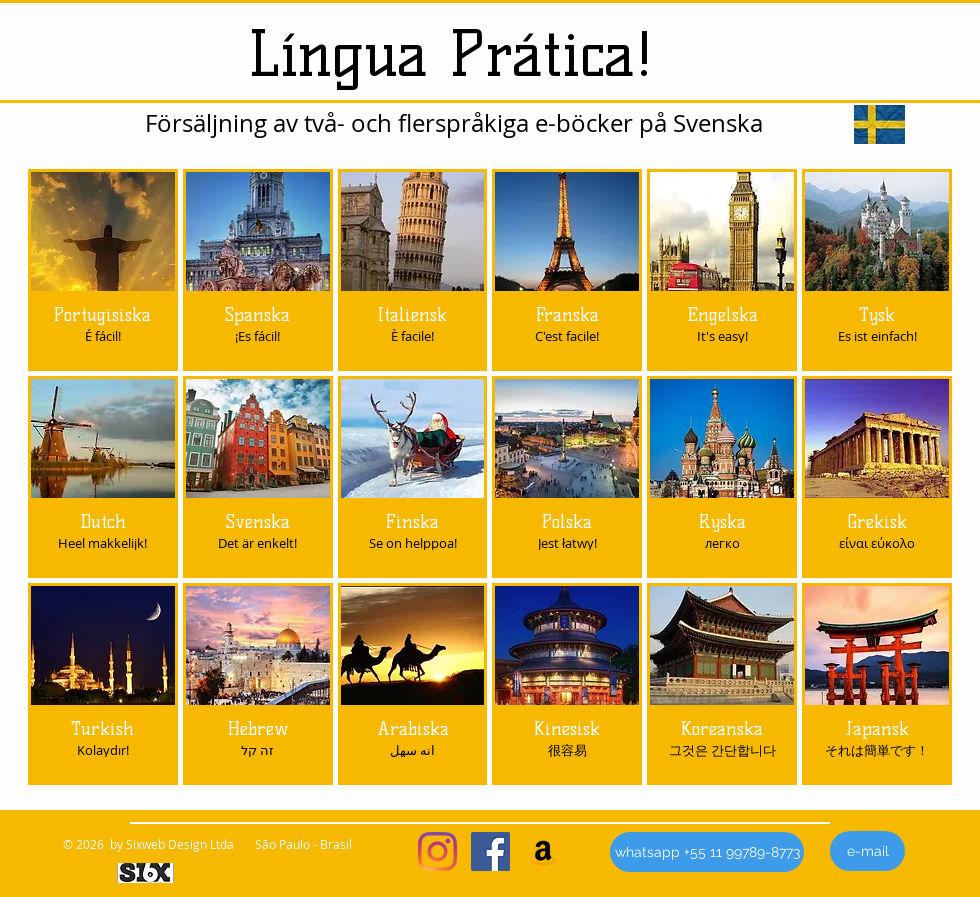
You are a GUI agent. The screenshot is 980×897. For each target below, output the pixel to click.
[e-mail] (867, 851)
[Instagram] (437, 851)
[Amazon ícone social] (543, 851)
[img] (258, 477)
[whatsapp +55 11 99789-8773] (707, 852)
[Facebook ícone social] (490, 851)
